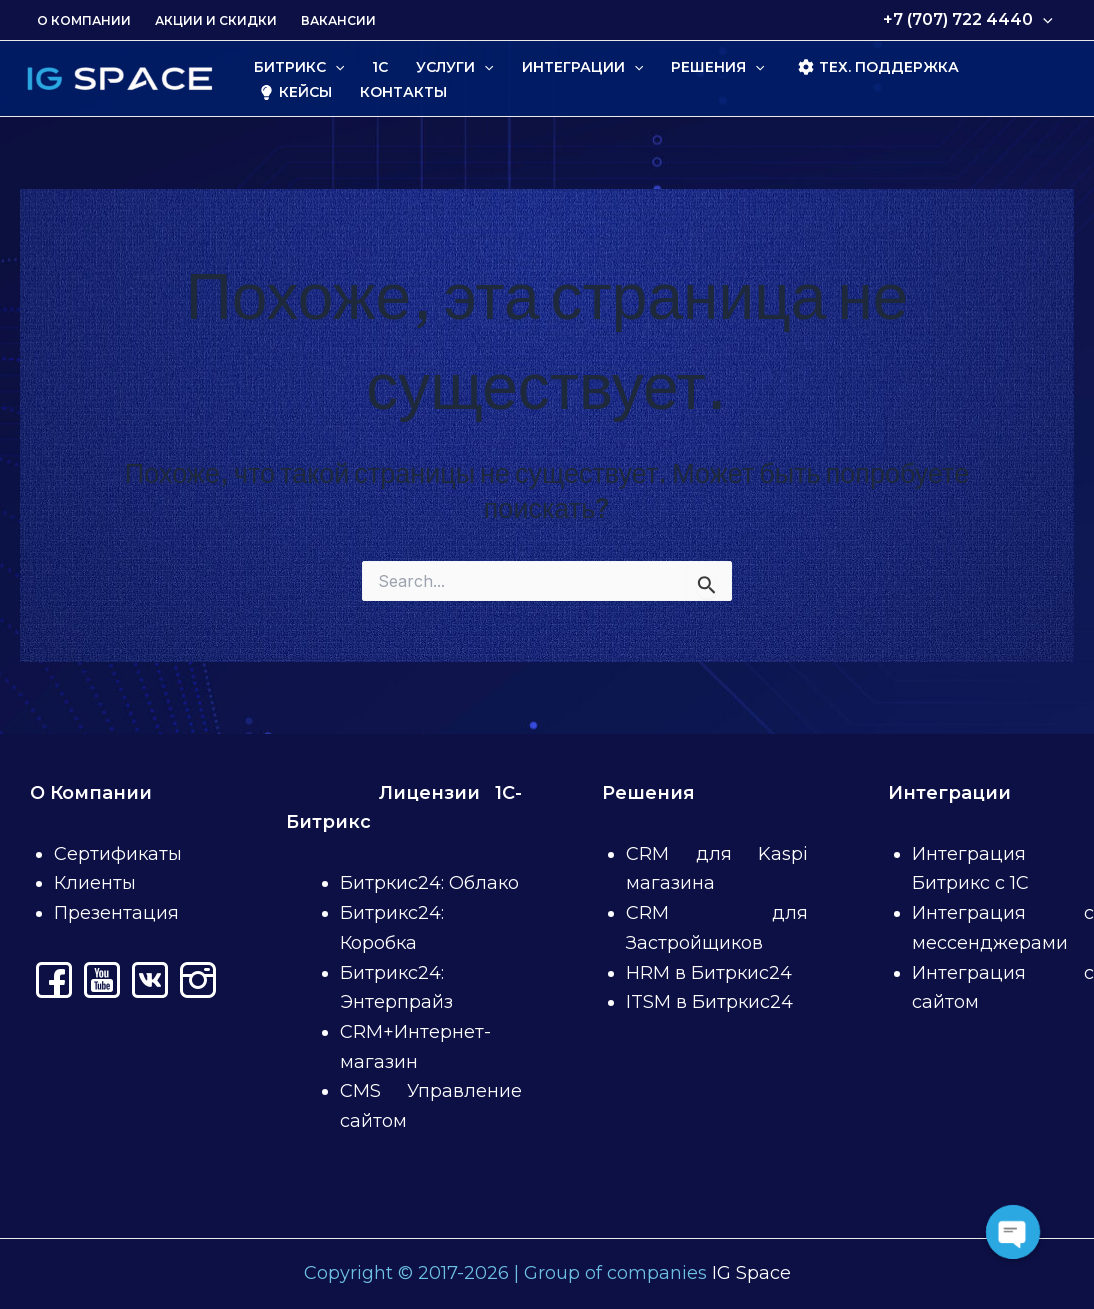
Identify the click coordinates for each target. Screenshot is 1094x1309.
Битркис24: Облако (429, 883)
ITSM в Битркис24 (709, 1002)
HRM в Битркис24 (709, 973)
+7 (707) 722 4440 (968, 20)
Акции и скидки (216, 20)
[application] (1043, 20)
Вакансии (338, 20)
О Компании (84, 20)
